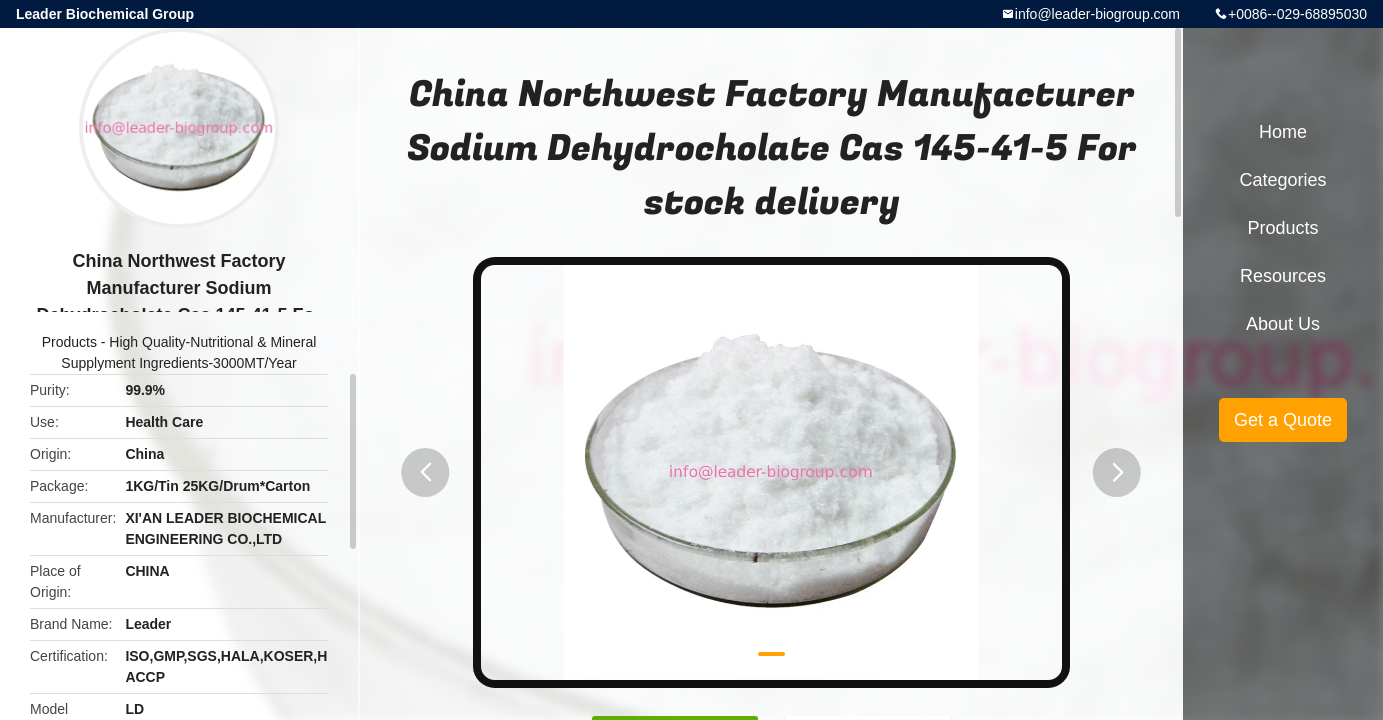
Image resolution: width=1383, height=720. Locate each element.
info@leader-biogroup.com (1097, 14)
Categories (1282, 180)
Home (1283, 132)
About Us (1283, 324)
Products (69, 342)
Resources (1283, 276)
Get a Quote (1283, 420)
